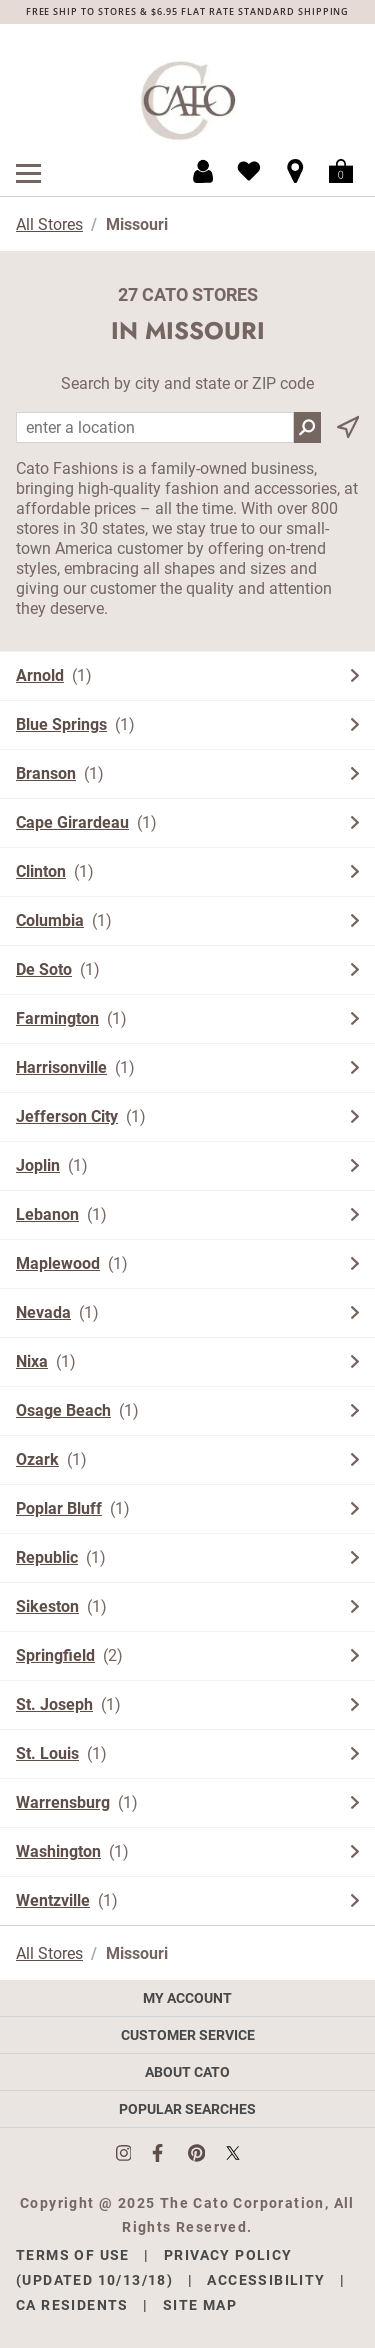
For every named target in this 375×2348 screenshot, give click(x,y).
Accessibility (266, 2280)
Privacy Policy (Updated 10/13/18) (154, 2267)
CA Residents (72, 2305)
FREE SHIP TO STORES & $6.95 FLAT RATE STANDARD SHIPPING (188, 11)
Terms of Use (73, 2255)
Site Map (200, 2305)
